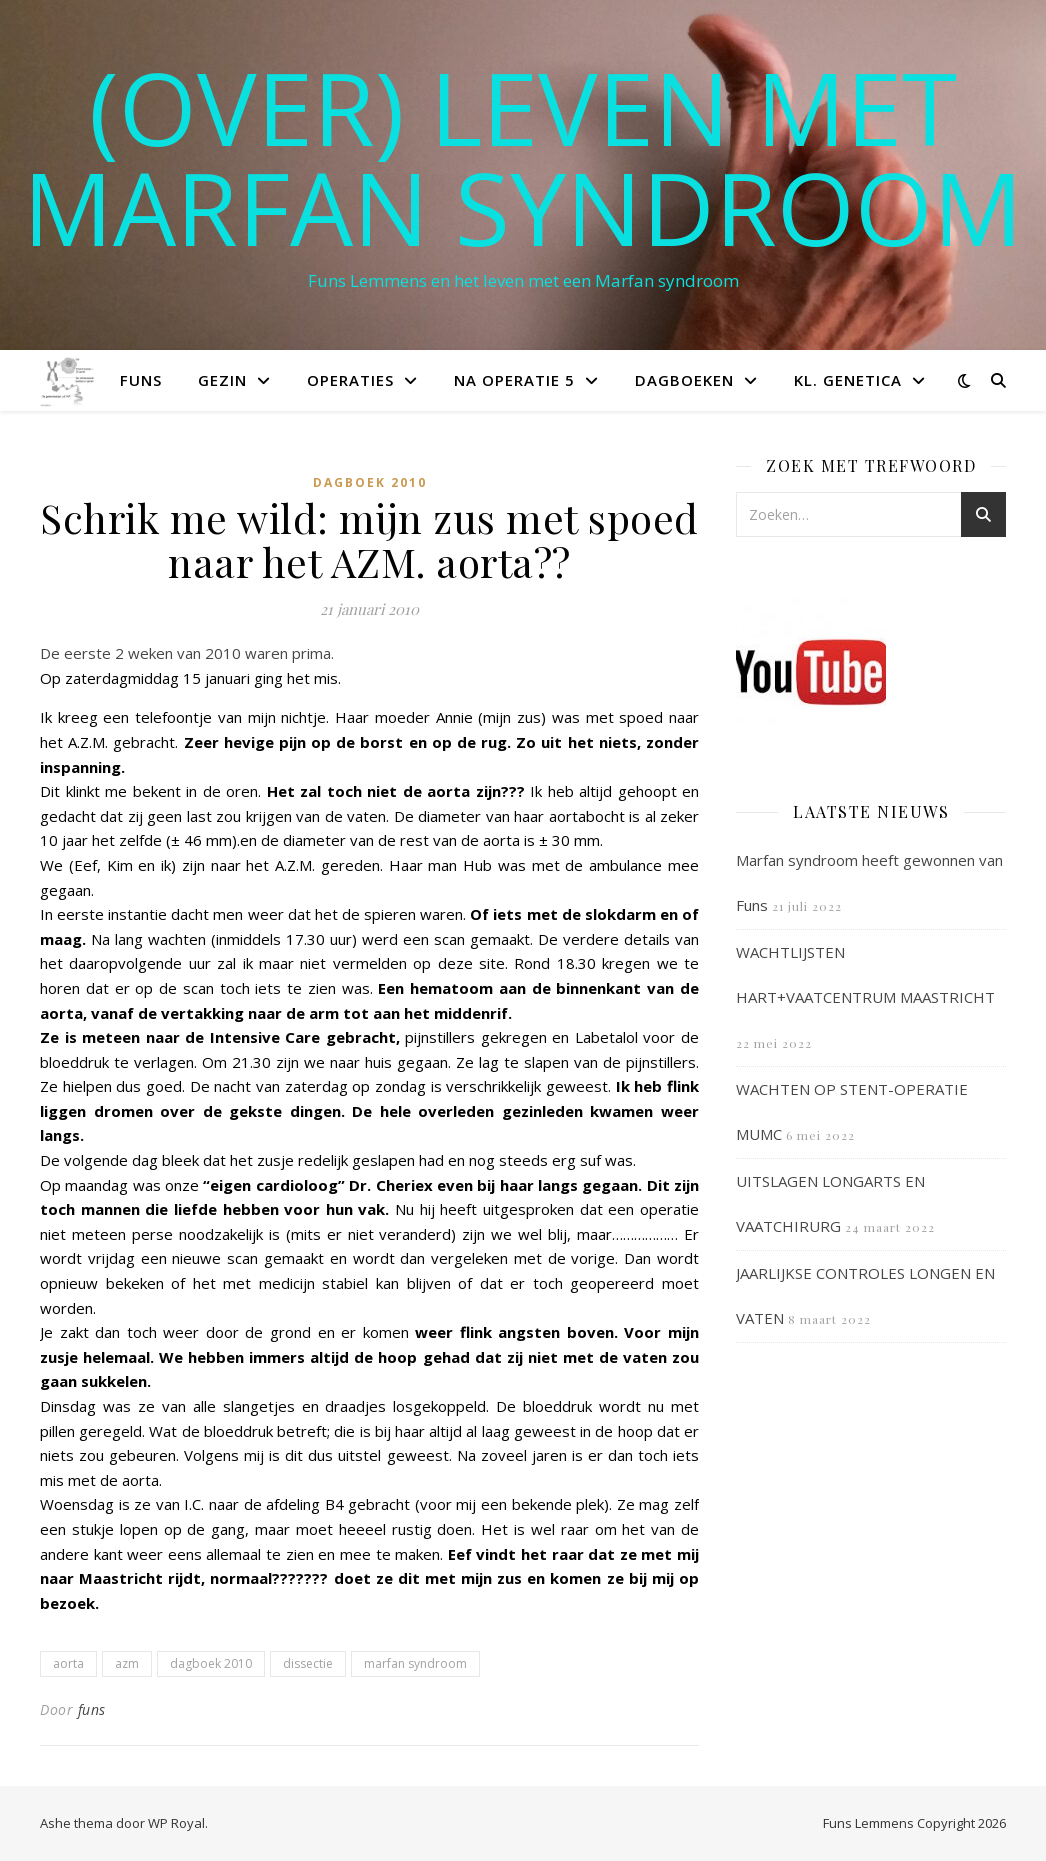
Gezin (222, 380)
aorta (68, 1663)
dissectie (308, 1663)
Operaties (350, 380)
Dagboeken (684, 380)
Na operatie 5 (514, 380)
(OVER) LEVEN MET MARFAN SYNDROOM (523, 157)
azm (127, 1663)
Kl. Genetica (848, 380)
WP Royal (176, 1823)
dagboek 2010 (211, 1663)
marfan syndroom (415, 1663)
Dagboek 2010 (370, 482)
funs (92, 1709)
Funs (141, 380)
